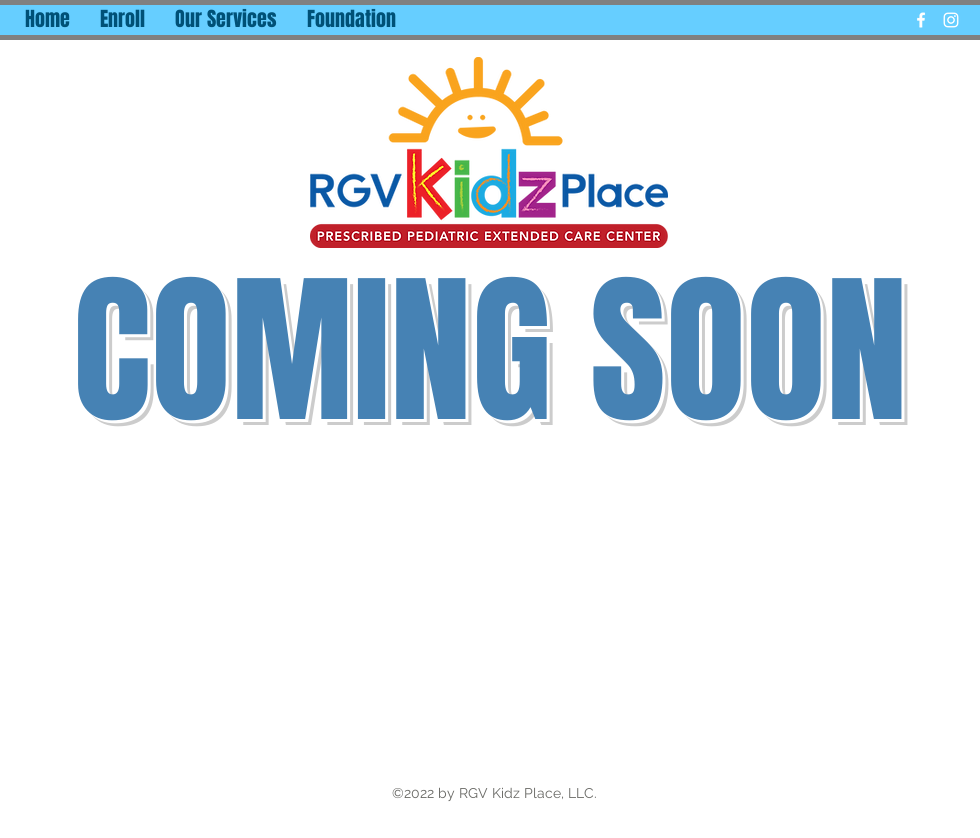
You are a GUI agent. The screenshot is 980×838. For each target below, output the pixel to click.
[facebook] (921, 20)
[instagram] (951, 20)
